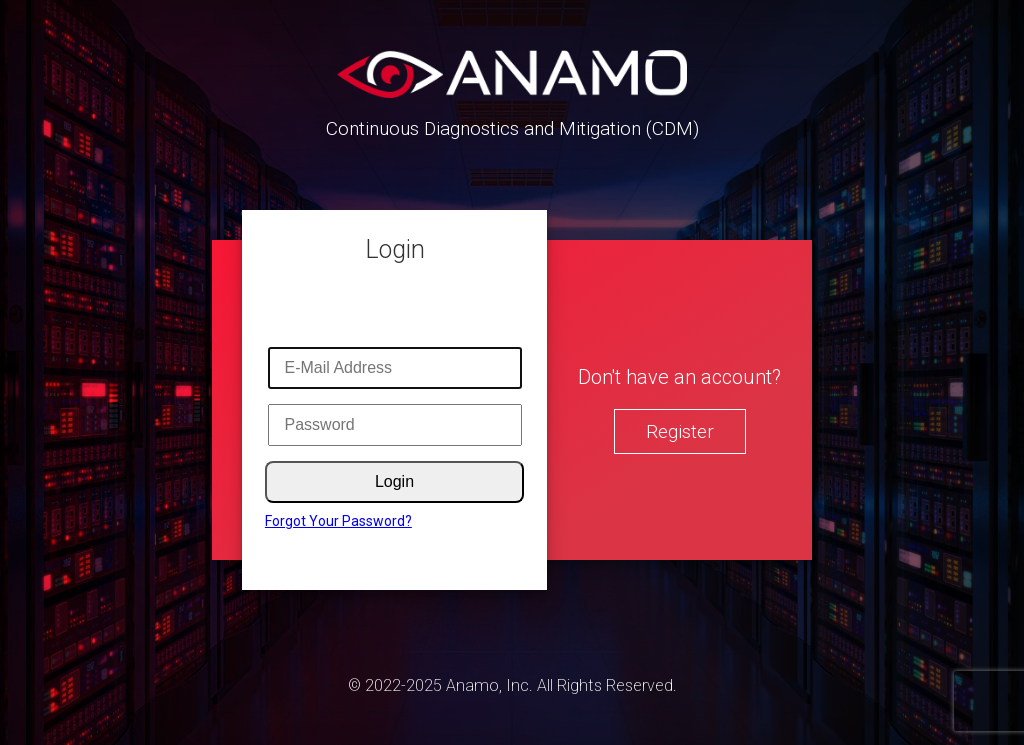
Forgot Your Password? (338, 521)
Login (394, 481)
